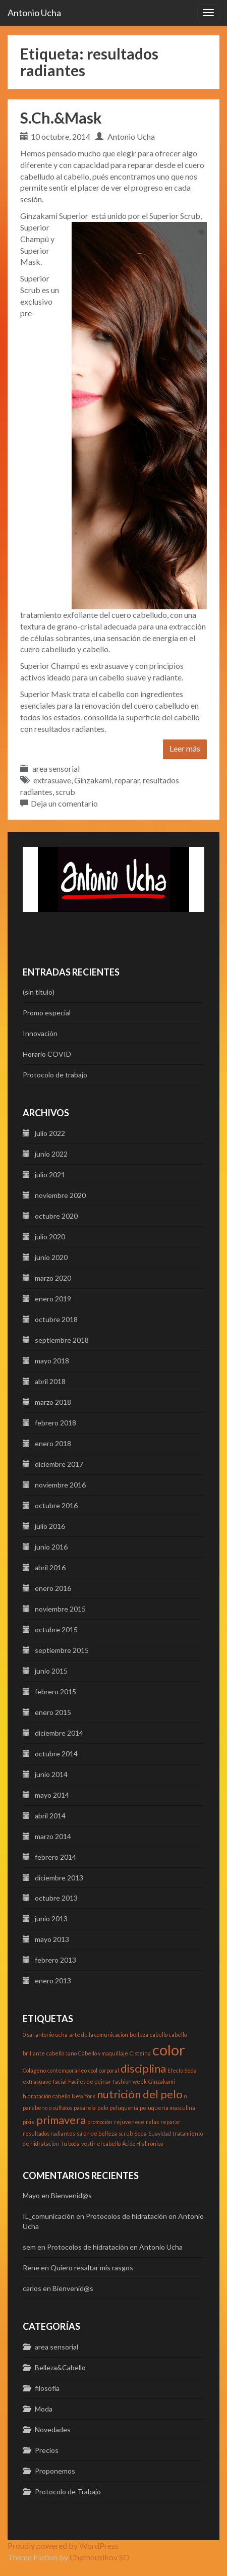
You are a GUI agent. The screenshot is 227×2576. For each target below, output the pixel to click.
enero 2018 (53, 1443)
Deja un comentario (64, 803)
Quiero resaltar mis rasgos (91, 2267)
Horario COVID (47, 1054)
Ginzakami (92, 780)
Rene (31, 2267)
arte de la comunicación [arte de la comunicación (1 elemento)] (98, 2034)
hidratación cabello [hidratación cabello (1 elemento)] (46, 2096)
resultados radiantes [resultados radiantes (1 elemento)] (49, 2133)
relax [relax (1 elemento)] (152, 2122)
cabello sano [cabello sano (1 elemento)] (61, 2053)
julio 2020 (50, 1236)
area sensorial (56, 768)
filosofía (47, 2388)
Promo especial (47, 1012)
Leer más (184, 748)
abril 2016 (50, 1567)
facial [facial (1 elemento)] (60, 2081)
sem (29, 2247)
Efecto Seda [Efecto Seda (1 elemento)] (182, 2070)
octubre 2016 (56, 1505)
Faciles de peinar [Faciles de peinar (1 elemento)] (89, 2081)
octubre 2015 (56, 1629)
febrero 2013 (55, 1960)
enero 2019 (53, 1298)
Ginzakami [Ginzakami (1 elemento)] (161, 2081)
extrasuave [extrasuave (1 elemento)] (37, 2081)
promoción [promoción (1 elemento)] (99, 2122)
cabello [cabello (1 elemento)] (158, 2034)
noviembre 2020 (60, 1195)
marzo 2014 (53, 1836)
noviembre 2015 (60, 1609)
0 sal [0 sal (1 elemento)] (28, 2034)
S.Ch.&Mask (61, 117)
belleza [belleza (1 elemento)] (139, 2034)
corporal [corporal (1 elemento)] (109, 2070)
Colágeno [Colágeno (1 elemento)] (34, 2070)
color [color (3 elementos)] (168, 2049)
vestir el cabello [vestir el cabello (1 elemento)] (101, 2143)
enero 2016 (53, 1588)
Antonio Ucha (34, 12)
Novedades (53, 2429)
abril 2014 (50, 1815)
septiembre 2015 (62, 1650)
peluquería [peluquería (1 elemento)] (123, 2107)
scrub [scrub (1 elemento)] (126, 2133)
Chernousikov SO (100, 2557)
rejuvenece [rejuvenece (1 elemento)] (129, 2122)
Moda (43, 2409)
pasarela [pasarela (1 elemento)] (85, 2107)
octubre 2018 (56, 1319)
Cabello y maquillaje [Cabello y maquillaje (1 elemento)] (103, 2053)
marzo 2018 (53, 1402)
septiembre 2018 (62, 1340)
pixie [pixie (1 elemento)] (29, 2122)
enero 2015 (53, 1712)
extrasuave (52, 780)
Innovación (40, 1033)
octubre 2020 (56, 1216)
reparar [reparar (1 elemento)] (170, 2122)
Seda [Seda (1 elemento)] (140, 2133)
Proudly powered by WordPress (63, 2545)
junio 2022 (51, 1154)
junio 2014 (51, 1774)
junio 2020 (51, 1257)
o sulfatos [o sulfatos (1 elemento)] (60, 2107)
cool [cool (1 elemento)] (92, 2070)
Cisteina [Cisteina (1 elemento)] (140, 2053)
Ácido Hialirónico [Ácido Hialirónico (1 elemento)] (142, 2143)
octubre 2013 (56, 1898)
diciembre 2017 (59, 1464)
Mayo (31, 2195)
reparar (127, 780)
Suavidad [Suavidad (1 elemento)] (159, 2133)
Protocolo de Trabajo (68, 2491)
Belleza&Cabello (60, 2367)
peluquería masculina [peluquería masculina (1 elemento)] (167, 2107)
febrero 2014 (55, 1857)
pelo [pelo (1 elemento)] (102, 2107)
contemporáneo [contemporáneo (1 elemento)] (67, 2070)
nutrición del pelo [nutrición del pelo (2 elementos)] (140, 2094)
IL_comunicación (49, 2216)
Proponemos (55, 2471)
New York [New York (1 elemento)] (83, 2096)
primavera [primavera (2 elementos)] (61, 2120)
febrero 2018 (55, 1422)
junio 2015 (51, 1671)
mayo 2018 (52, 1360)
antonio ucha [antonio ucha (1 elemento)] (51, 2034)
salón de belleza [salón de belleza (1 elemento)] (97, 2133)
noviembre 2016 (60, 1484)
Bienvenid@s (71, 2195)
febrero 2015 (55, 1691)
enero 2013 (53, 1980)
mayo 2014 (52, 1795)
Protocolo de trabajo (55, 1074)
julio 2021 (50, 1174)
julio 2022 (50, 1133)
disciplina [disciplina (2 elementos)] (143, 2068)
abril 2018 (50, 1381)
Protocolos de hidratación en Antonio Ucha (115, 2247)
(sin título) (38, 992)
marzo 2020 (53, 1278)
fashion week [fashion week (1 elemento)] (130, 2081)
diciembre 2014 (59, 1733)
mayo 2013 (52, 1939)
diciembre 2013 (59, 1877)
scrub (65, 791)
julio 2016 (50, 1526)
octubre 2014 (56, 1753)
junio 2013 (51, 1918)
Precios (47, 2450)
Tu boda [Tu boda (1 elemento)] (70, 2143)
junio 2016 (51, 1546)
